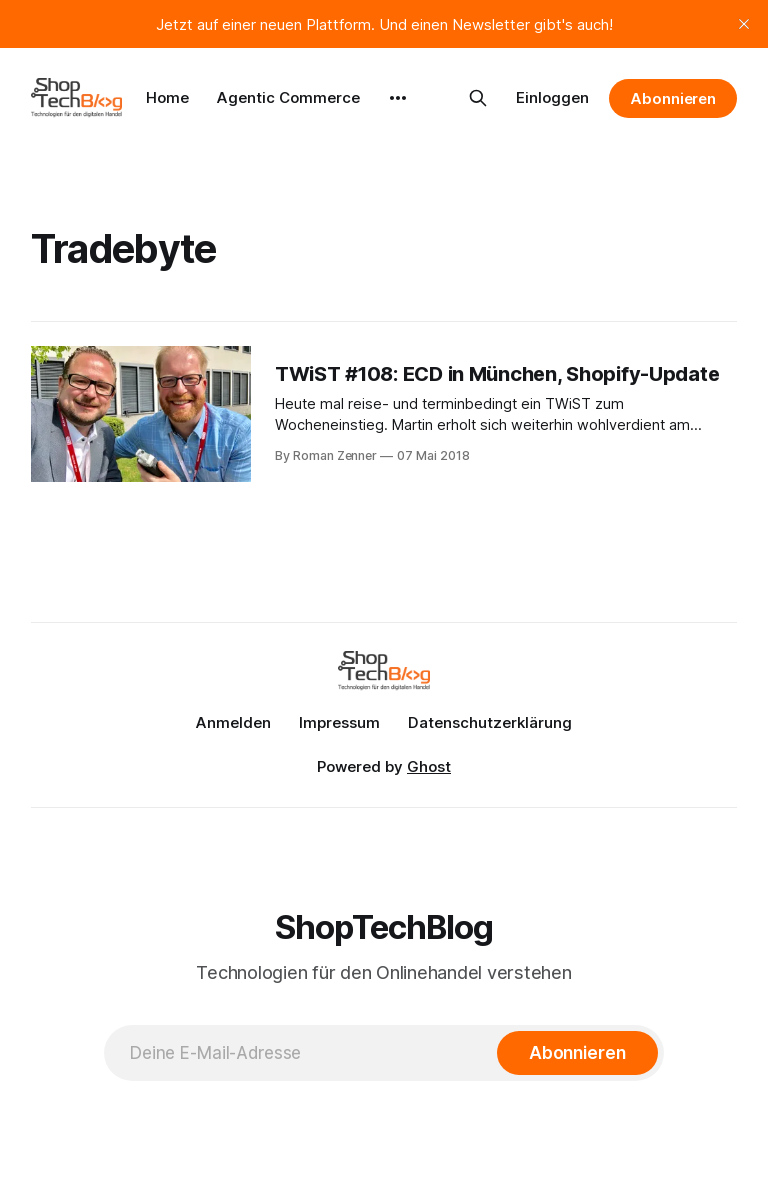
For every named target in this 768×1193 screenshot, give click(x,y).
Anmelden (233, 722)
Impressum (339, 722)
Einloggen (552, 97)
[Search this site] (478, 98)
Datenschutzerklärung (490, 722)
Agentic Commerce (288, 97)
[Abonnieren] (577, 1053)
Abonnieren (673, 98)
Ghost (429, 766)
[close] (744, 24)
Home (167, 97)
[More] (398, 98)
